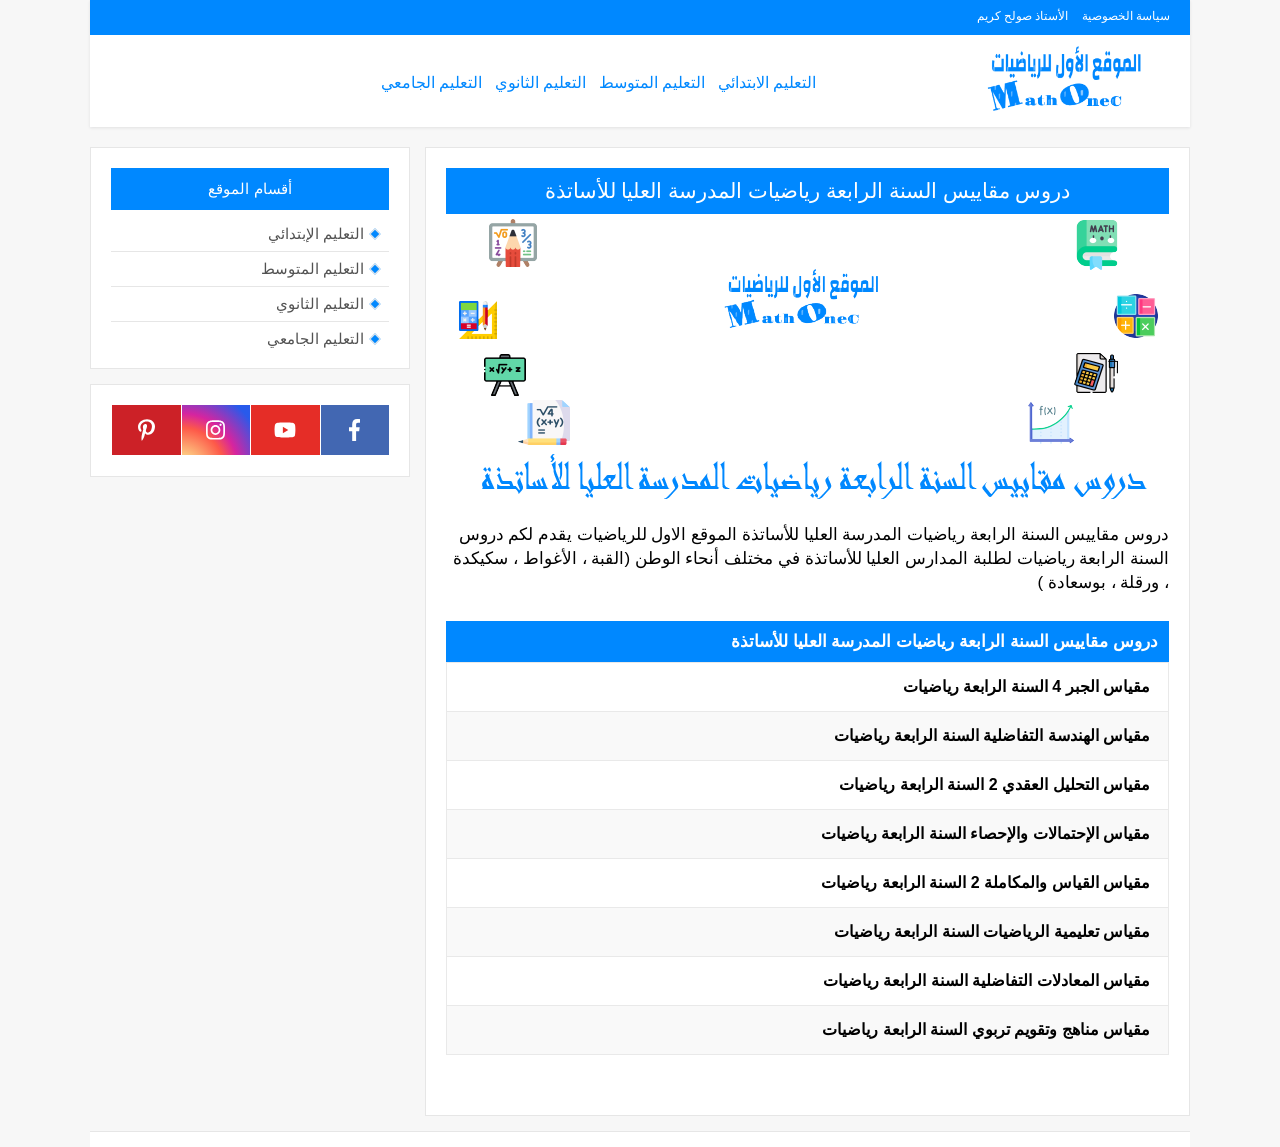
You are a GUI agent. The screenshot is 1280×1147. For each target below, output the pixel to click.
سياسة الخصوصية (1126, 16)
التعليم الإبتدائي (316, 233)
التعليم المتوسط (652, 82)
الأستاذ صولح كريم (1023, 16)
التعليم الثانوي (540, 82)
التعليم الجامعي (431, 82)
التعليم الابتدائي (767, 82)
